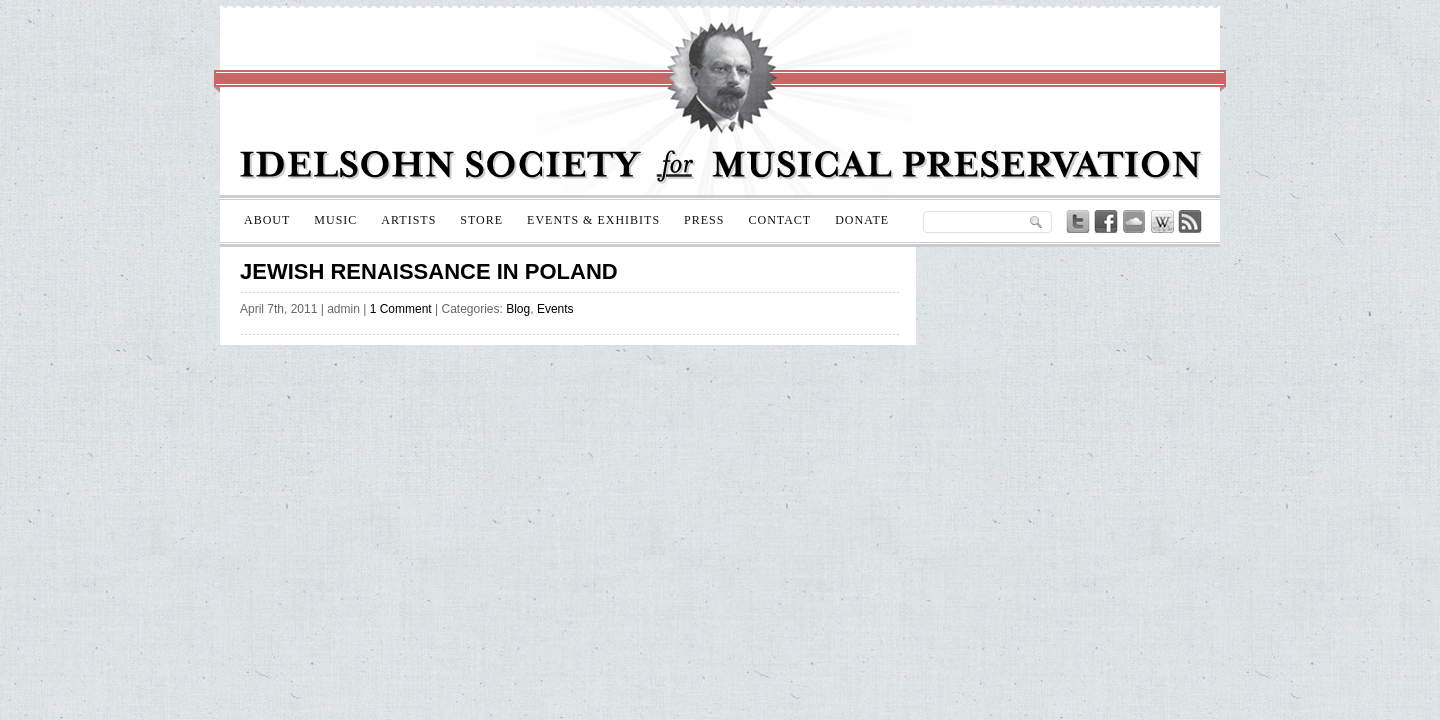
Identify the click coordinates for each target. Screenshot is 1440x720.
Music (335, 220)
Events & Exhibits (593, 220)
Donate (862, 220)
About (267, 220)
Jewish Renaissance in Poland (429, 271)
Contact (779, 220)
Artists (408, 220)
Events (555, 309)
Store (481, 220)
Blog (518, 309)
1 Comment (401, 309)
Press (704, 220)
